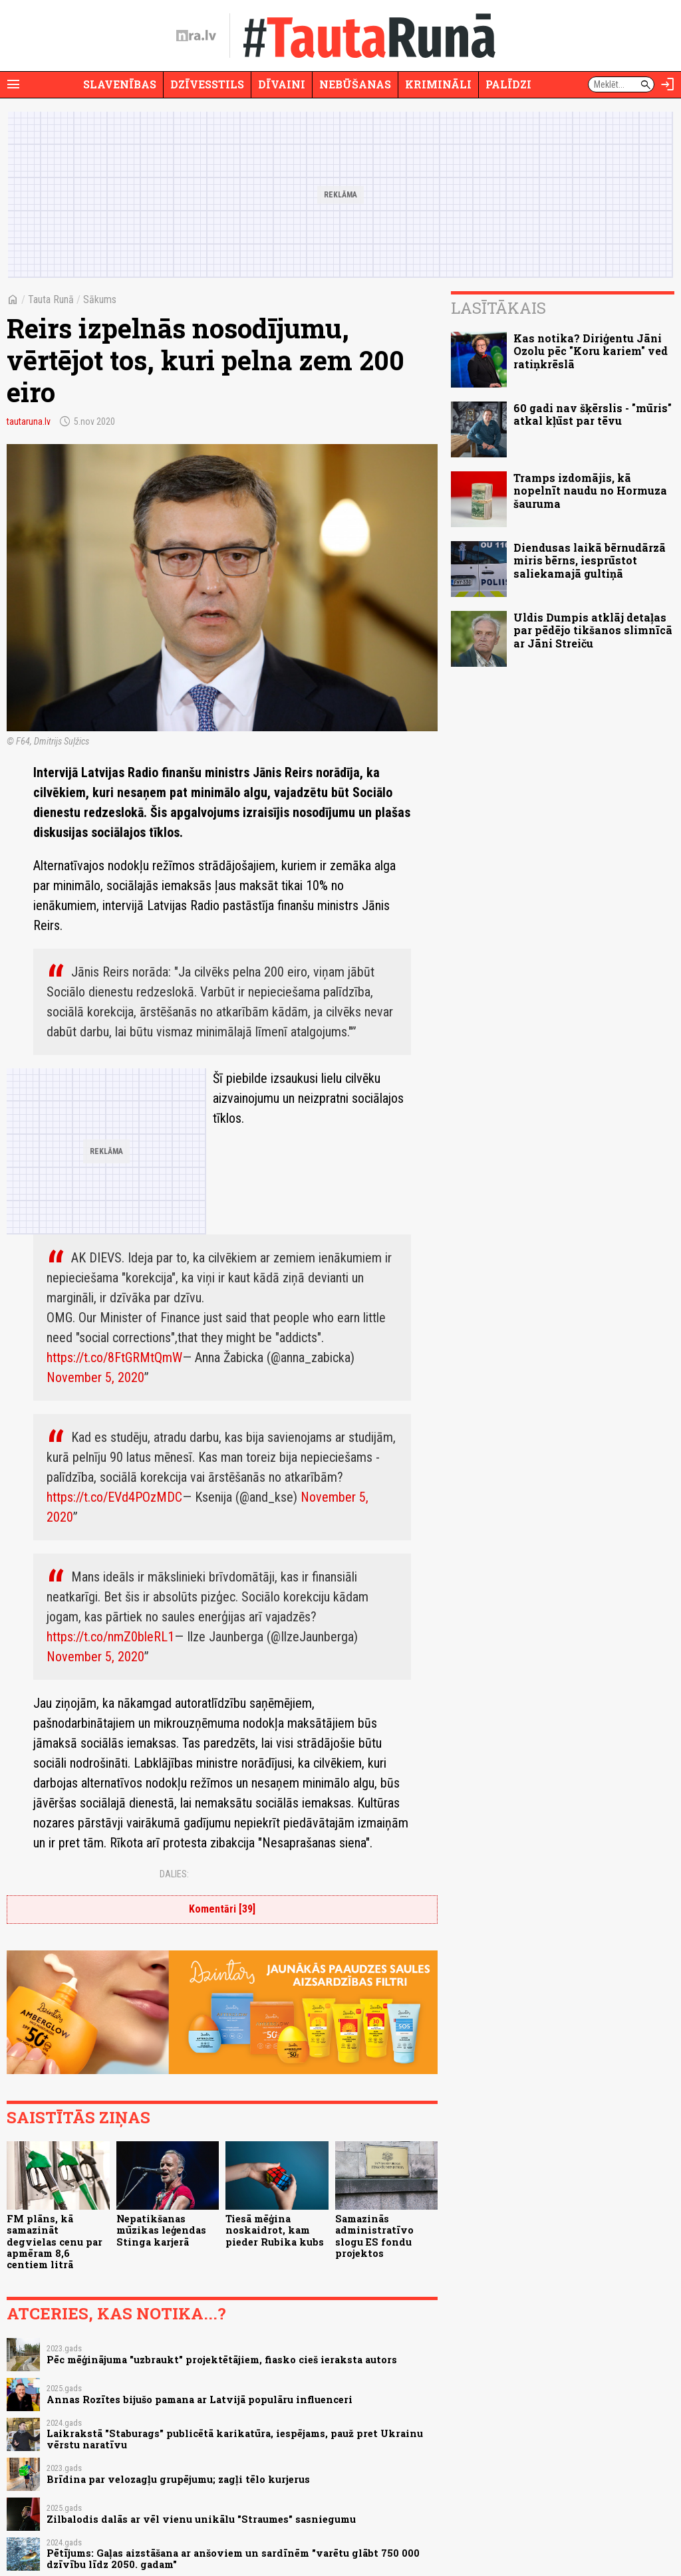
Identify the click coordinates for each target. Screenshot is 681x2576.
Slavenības (119, 84)
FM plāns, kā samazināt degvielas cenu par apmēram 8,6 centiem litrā (54, 2241)
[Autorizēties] (667, 84)
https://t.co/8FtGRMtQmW (114, 1357)
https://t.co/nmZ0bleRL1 (110, 1637)
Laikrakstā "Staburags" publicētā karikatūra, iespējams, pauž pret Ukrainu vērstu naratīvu (235, 2439)
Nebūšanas (355, 84)
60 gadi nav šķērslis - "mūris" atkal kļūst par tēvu (592, 414)
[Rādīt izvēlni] (13, 84)
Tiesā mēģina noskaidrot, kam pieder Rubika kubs (274, 2230)
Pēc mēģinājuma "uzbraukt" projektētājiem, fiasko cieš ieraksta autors (222, 2359)
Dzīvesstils (207, 84)
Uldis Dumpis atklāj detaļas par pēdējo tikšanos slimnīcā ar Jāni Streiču (592, 629)
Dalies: (174, 1874)
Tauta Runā (51, 299)
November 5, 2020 (95, 1377)
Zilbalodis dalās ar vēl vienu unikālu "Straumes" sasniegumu (201, 2519)
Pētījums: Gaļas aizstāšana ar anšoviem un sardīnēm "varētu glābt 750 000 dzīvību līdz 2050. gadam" (233, 2559)
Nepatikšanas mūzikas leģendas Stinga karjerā (161, 2230)
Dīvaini (281, 84)
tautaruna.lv (29, 421)
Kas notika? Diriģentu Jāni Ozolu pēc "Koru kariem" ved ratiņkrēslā (590, 350)
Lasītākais (498, 307)
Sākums (99, 299)
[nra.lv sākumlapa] (196, 36)
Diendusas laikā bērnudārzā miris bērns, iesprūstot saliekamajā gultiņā (589, 560)
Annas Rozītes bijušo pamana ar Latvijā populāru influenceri (199, 2399)
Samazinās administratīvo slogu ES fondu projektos (374, 2236)
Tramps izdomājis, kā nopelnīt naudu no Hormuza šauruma (590, 490)
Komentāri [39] (222, 1909)
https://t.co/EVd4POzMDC (114, 1497)
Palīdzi (508, 84)
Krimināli (438, 84)
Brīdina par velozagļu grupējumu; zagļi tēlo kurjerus (178, 2479)
